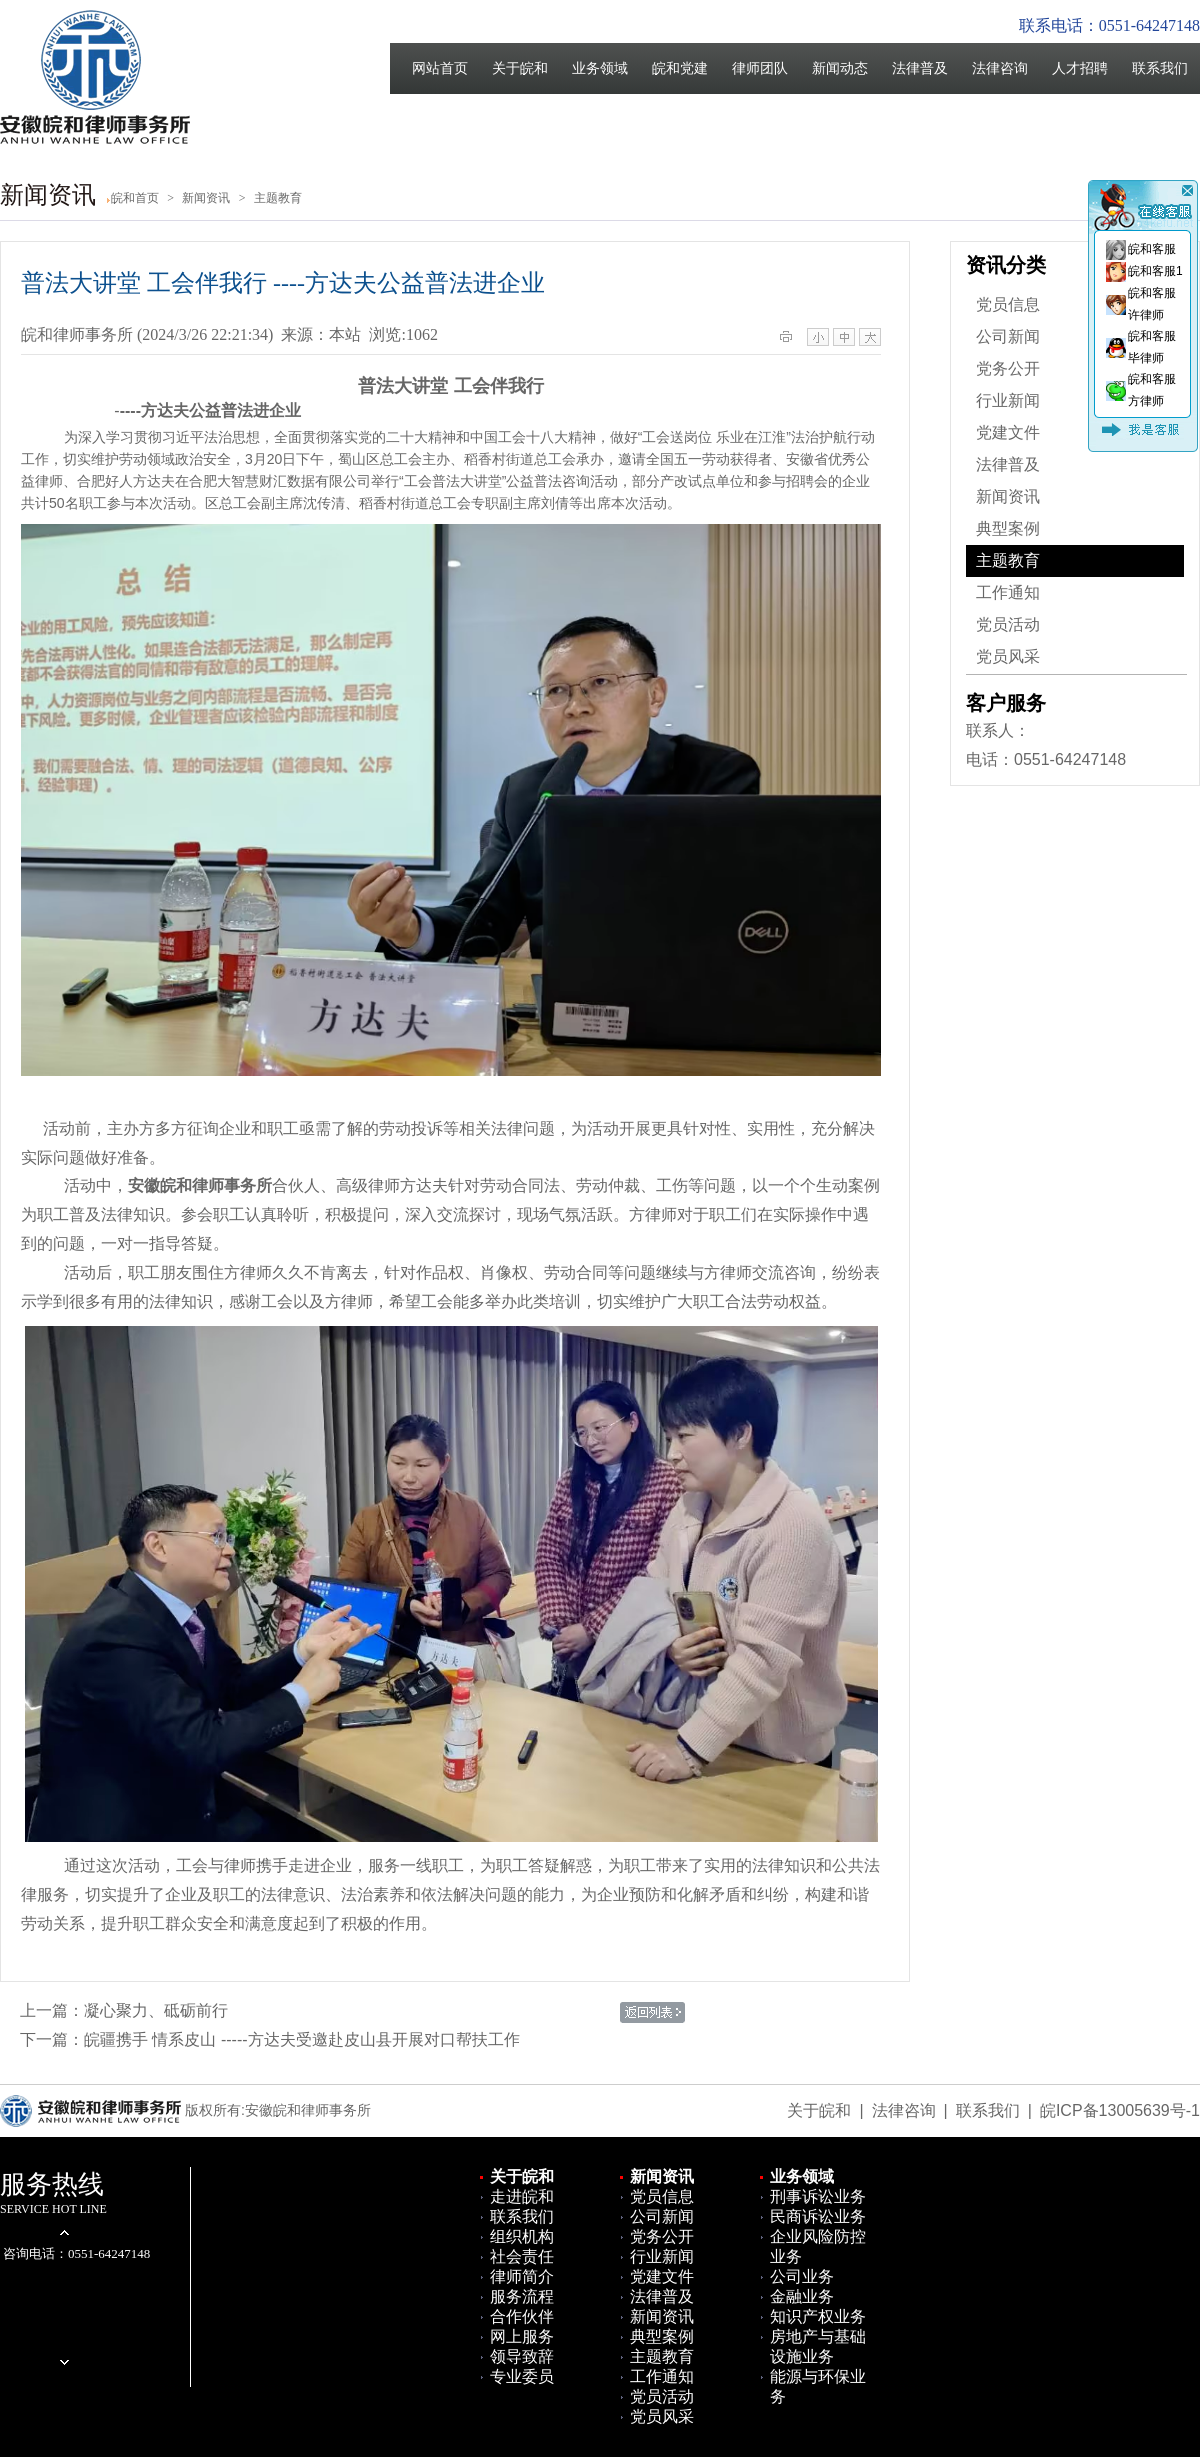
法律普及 (920, 68)
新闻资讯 (1008, 496)
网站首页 (440, 68)
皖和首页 (135, 198)
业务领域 (600, 68)
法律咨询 (1000, 68)
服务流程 (522, 2296)
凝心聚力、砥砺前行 (156, 2010)
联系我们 (1160, 68)
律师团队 (760, 68)
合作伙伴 (522, 2316)
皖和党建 (680, 68)
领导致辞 (522, 2356)
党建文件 (1008, 432)
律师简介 (522, 2276)
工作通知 (1008, 592)
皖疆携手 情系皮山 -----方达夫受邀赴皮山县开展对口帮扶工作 (302, 2039)
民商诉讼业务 (818, 2216)
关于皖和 (520, 68)
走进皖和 (522, 2196)
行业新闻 (1008, 400)
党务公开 (1008, 368)
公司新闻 (1008, 336)
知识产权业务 (818, 2316)
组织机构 (522, 2236)
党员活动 (1008, 624)
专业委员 (522, 2376)
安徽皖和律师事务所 (200, 1185)
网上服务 (522, 2336)
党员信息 (1008, 304)
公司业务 (802, 2276)
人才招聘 (1080, 68)
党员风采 (1008, 656)
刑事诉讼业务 (818, 2196)
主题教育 (1008, 560)
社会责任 (522, 2256)
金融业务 (802, 2296)
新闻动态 (840, 68)
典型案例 (1008, 528)
